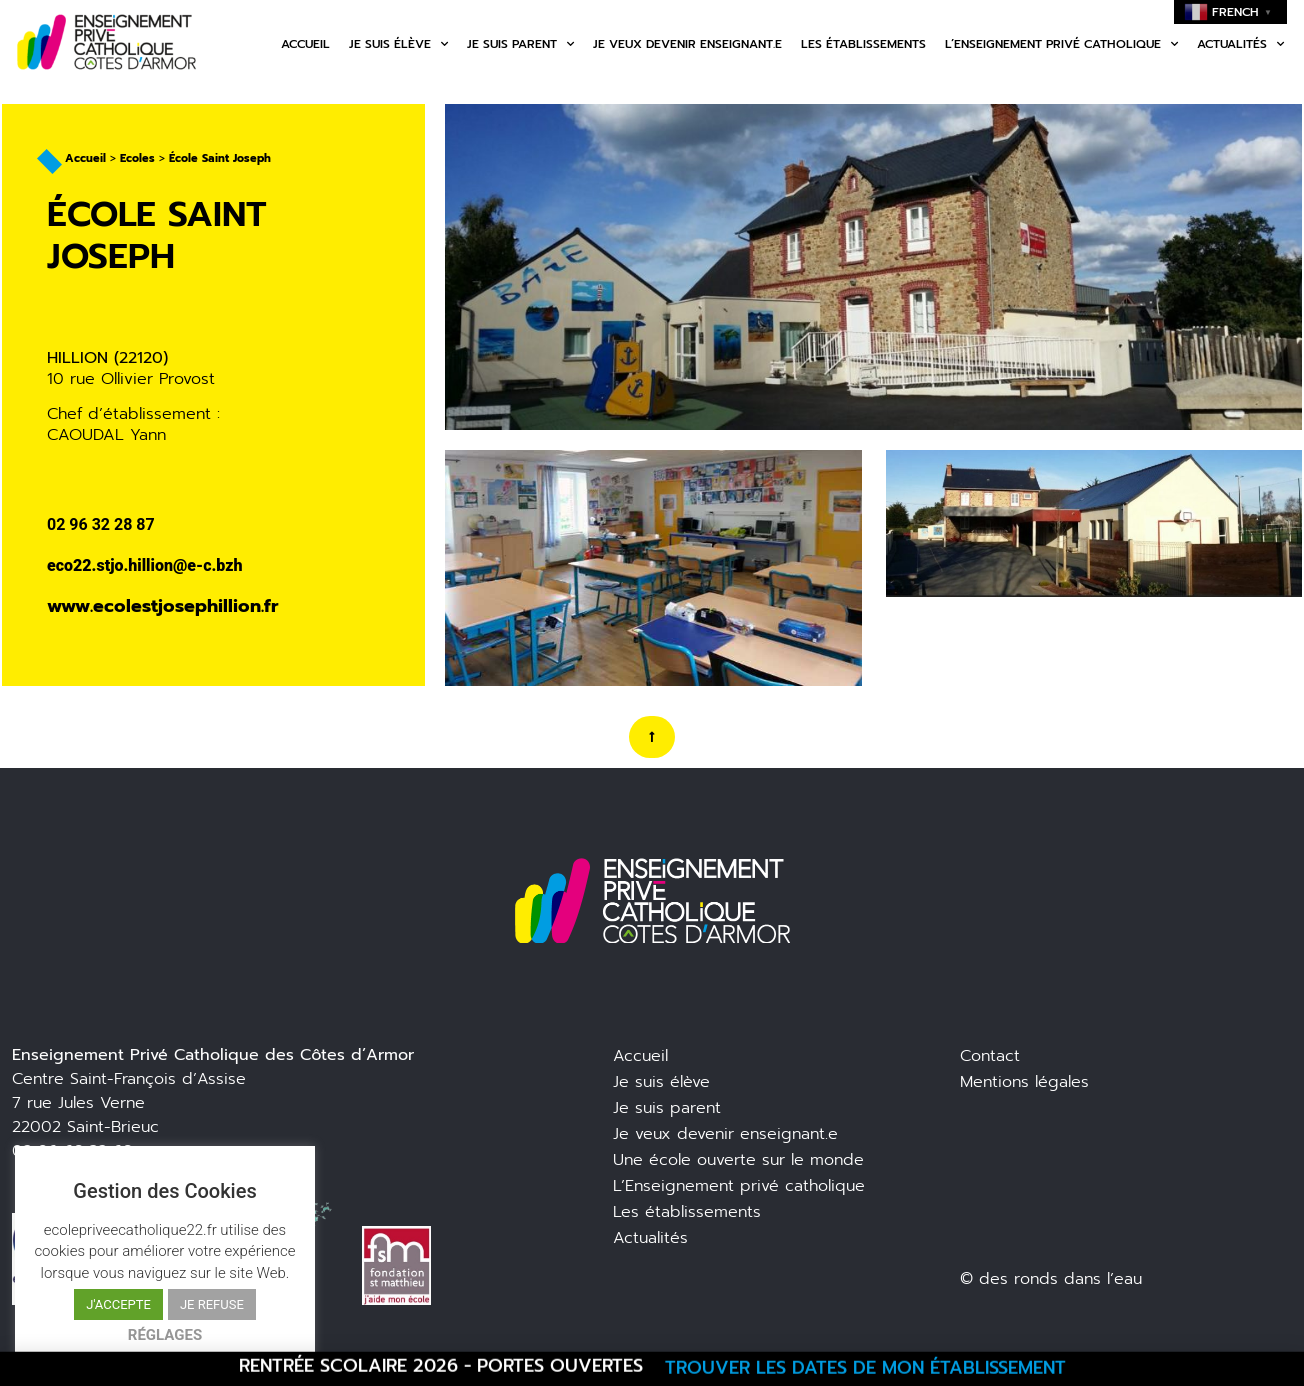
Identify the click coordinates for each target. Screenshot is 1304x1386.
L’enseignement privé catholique (1061, 44)
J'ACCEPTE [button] (118, 1304)
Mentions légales (1024, 1082)
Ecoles (137, 158)
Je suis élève (398, 44)
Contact (990, 1056)
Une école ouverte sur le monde (738, 1160)
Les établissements (863, 44)
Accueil (305, 44)
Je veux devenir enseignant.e (687, 44)
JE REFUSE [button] (212, 1304)
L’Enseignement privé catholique (739, 1186)
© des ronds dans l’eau (1051, 1279)
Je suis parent (520, 44)
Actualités (1240, 44)
